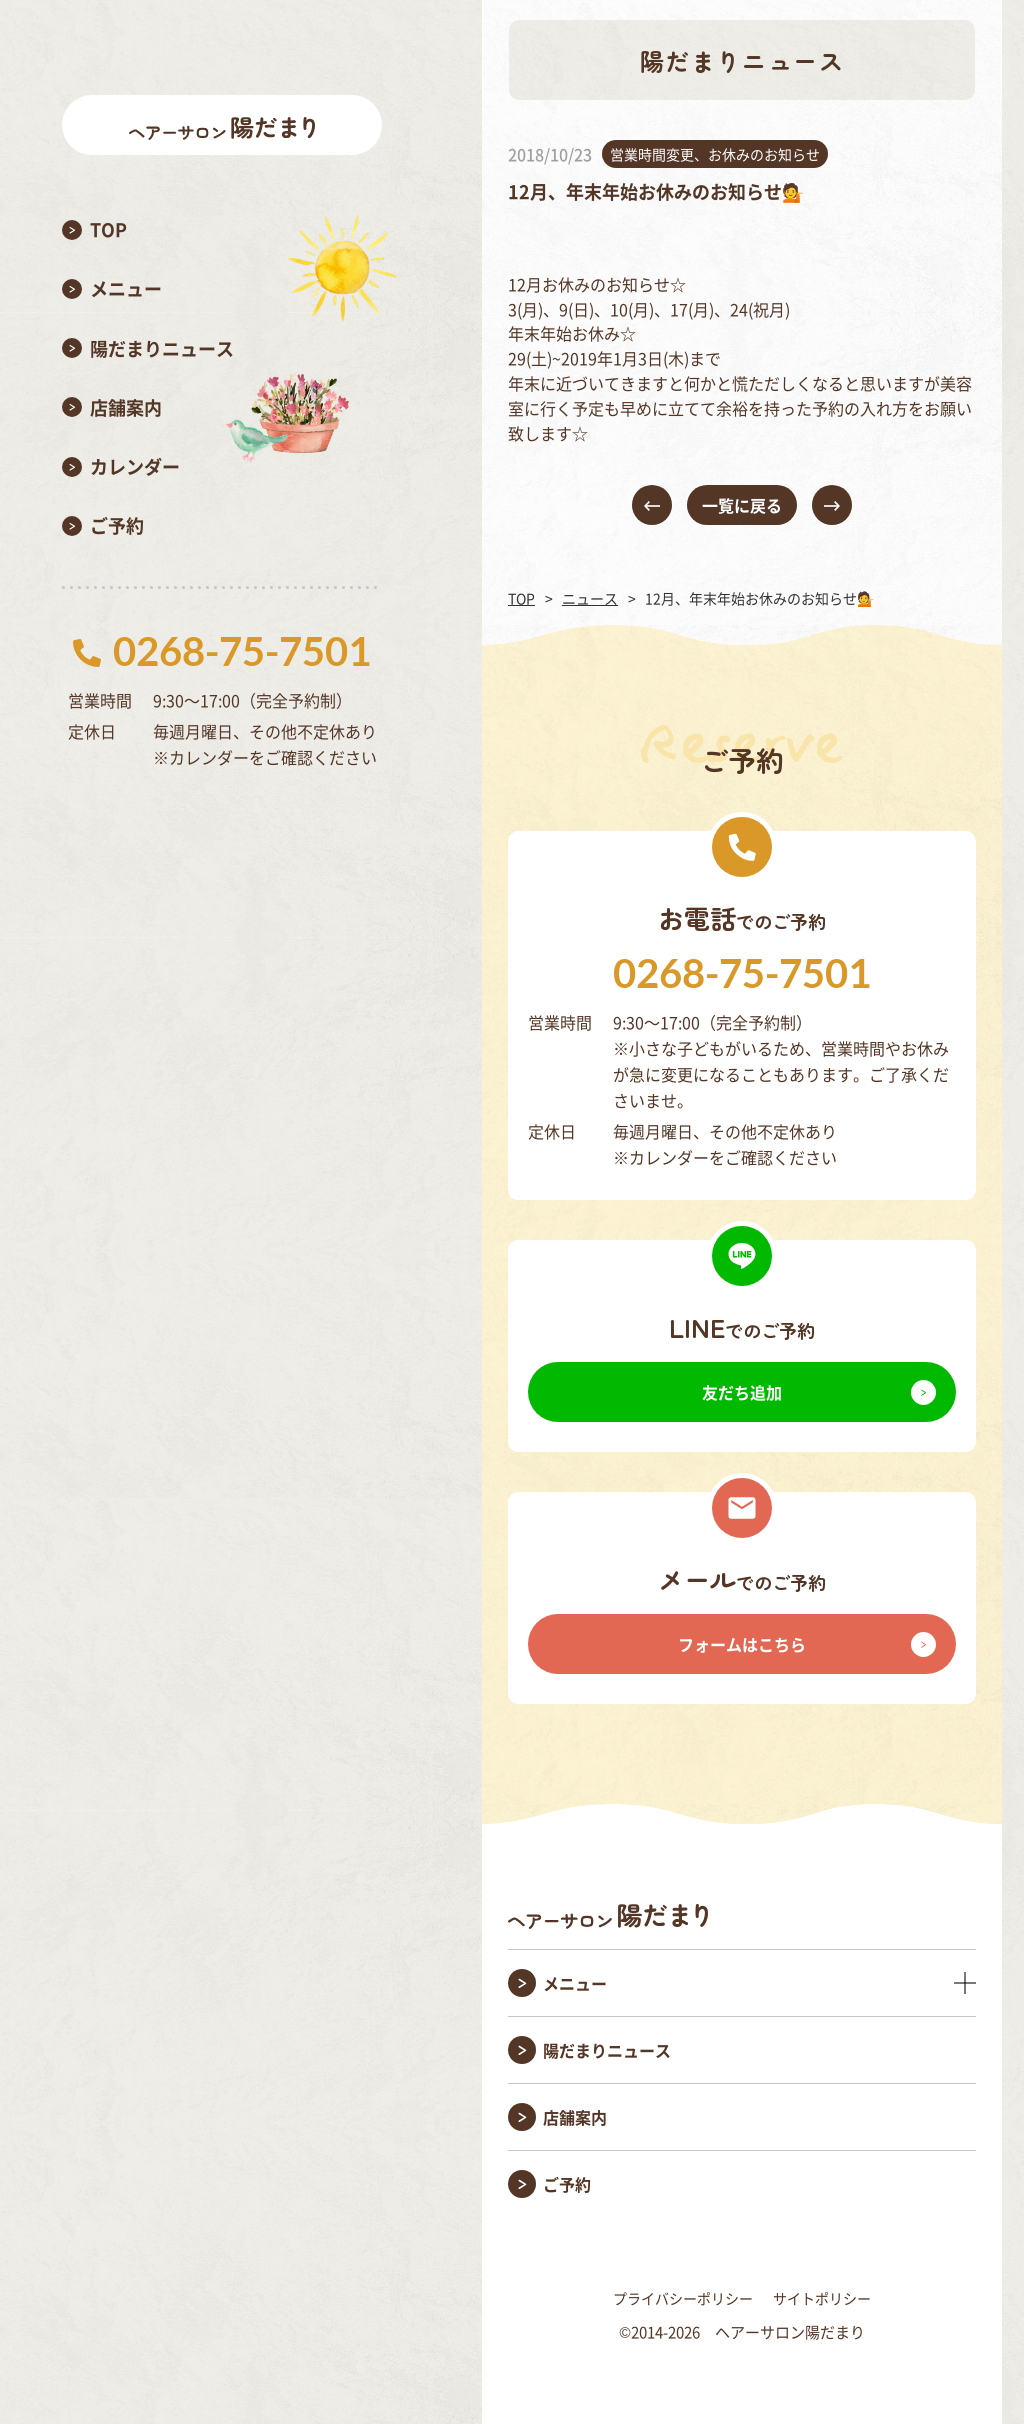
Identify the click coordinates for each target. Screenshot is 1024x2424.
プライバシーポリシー (683, 2298)
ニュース (590, 598)
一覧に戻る (742, 505)
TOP (521, 598)
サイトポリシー (822, 2298)
